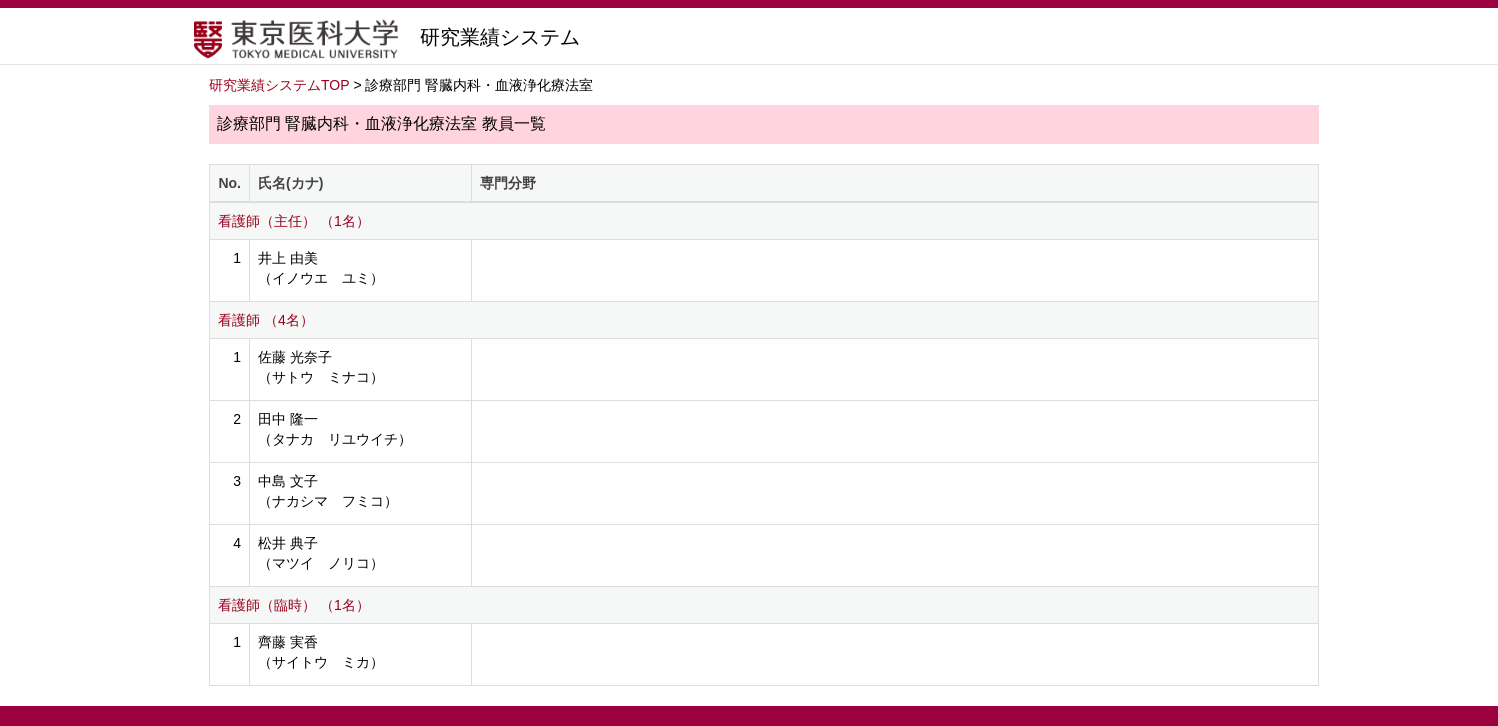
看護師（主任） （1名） (294, 221)
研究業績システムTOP (279, 85)
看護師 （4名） (266, 320)
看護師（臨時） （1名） (294, 605)
